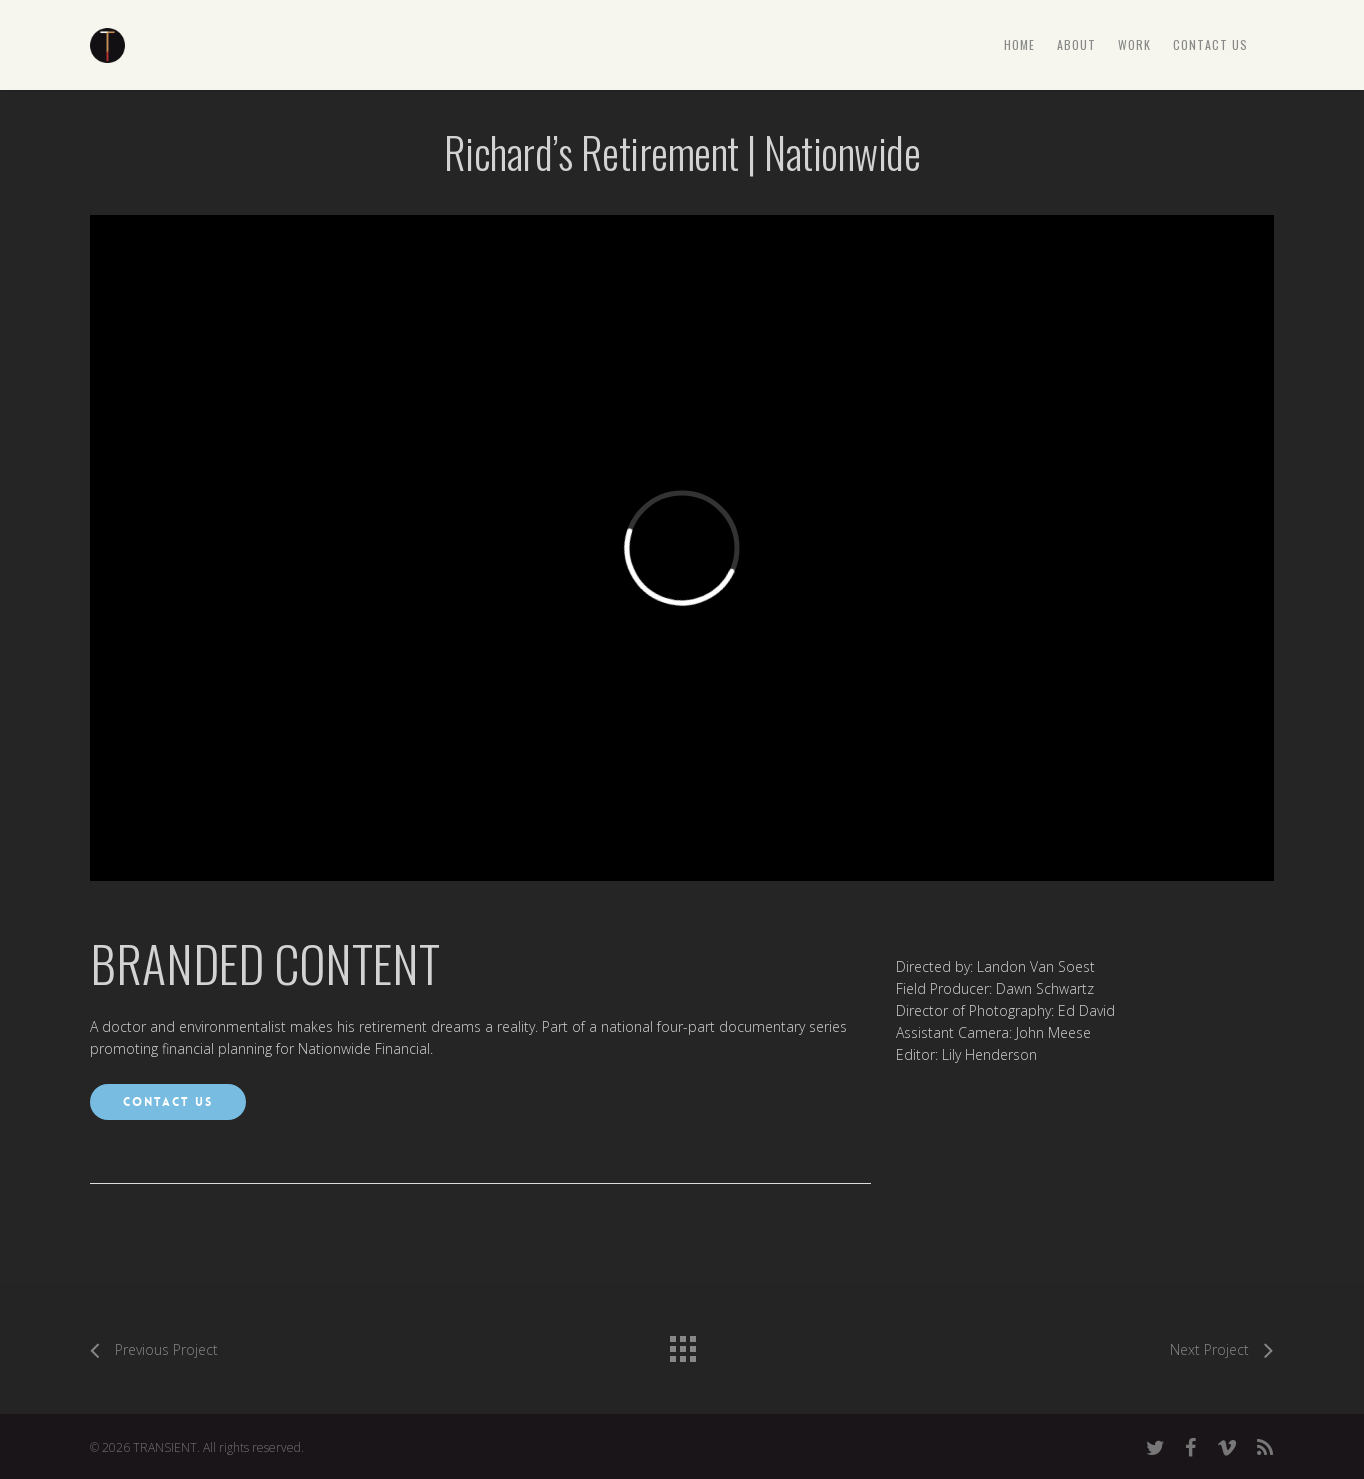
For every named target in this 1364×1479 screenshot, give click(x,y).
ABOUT (1076, 44)
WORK (1134, 44)
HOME (1019, 44)
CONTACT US (1210, 44)
